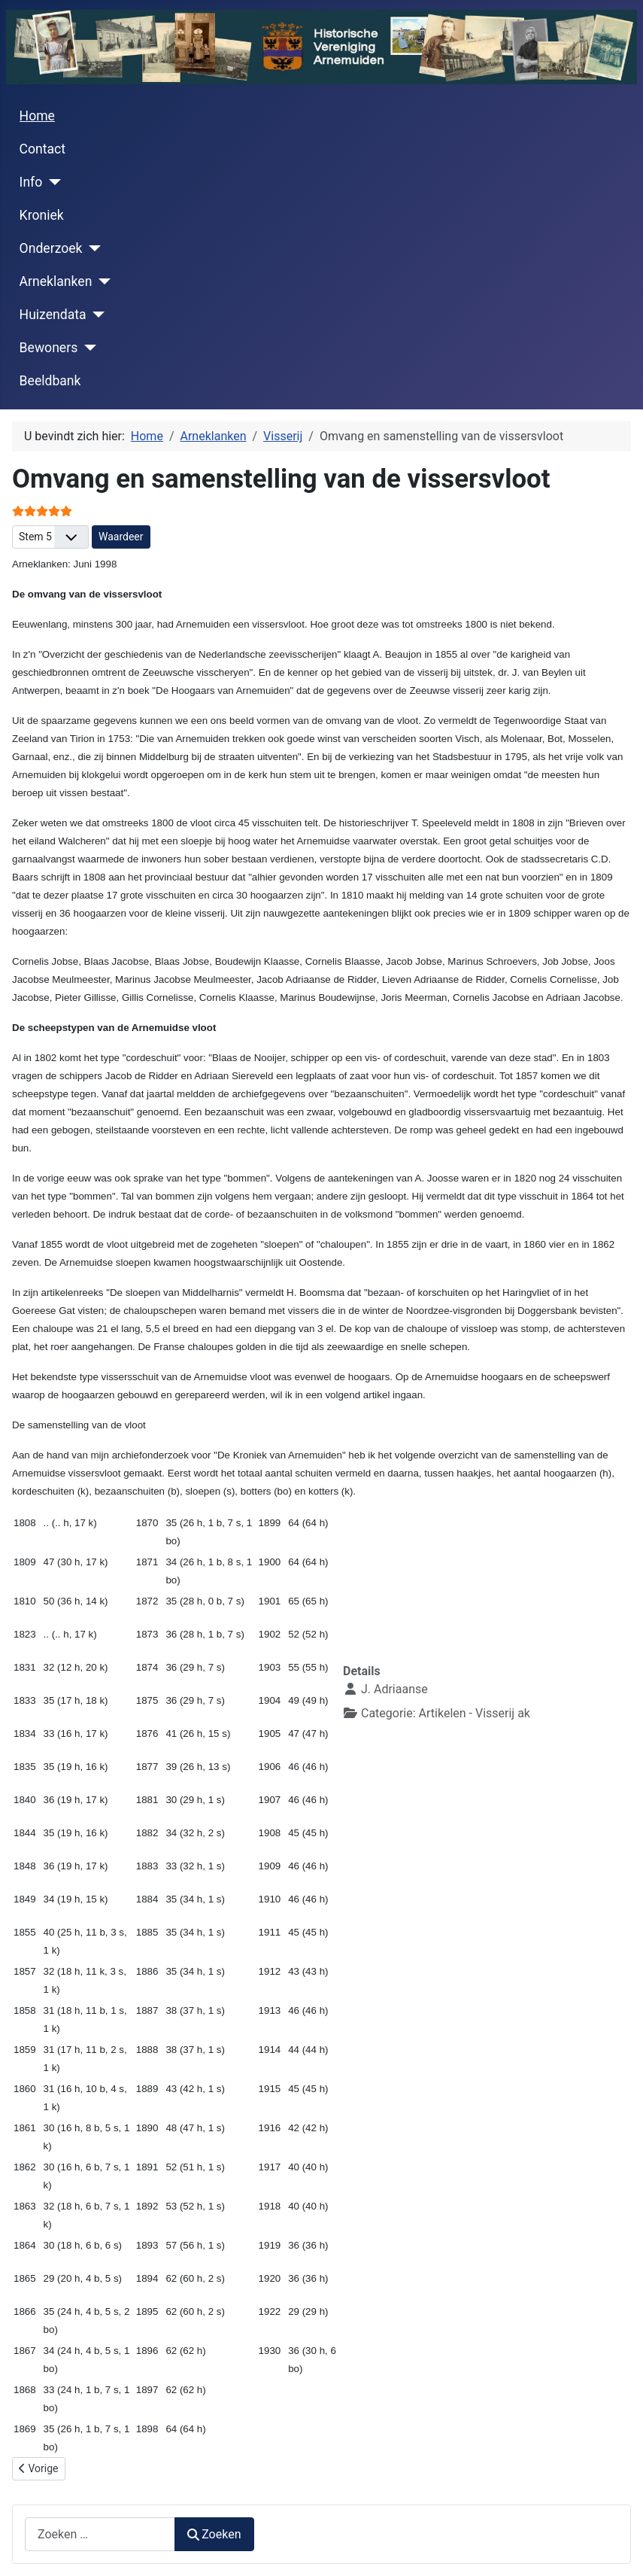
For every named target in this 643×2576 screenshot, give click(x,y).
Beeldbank (50, 380)
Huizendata (53, 314)
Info (31, 182)
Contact (43, 149)
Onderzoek (51, 248)
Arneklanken (56, 281)
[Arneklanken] (101, 281)
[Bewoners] (86, 348)
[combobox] (100, 2534)
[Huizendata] (95, 315)
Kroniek (42, 215)
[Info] (51, 182)
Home (37, 115)
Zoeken (214, 2534)
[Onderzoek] (92, 248)
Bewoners (49, 347)
